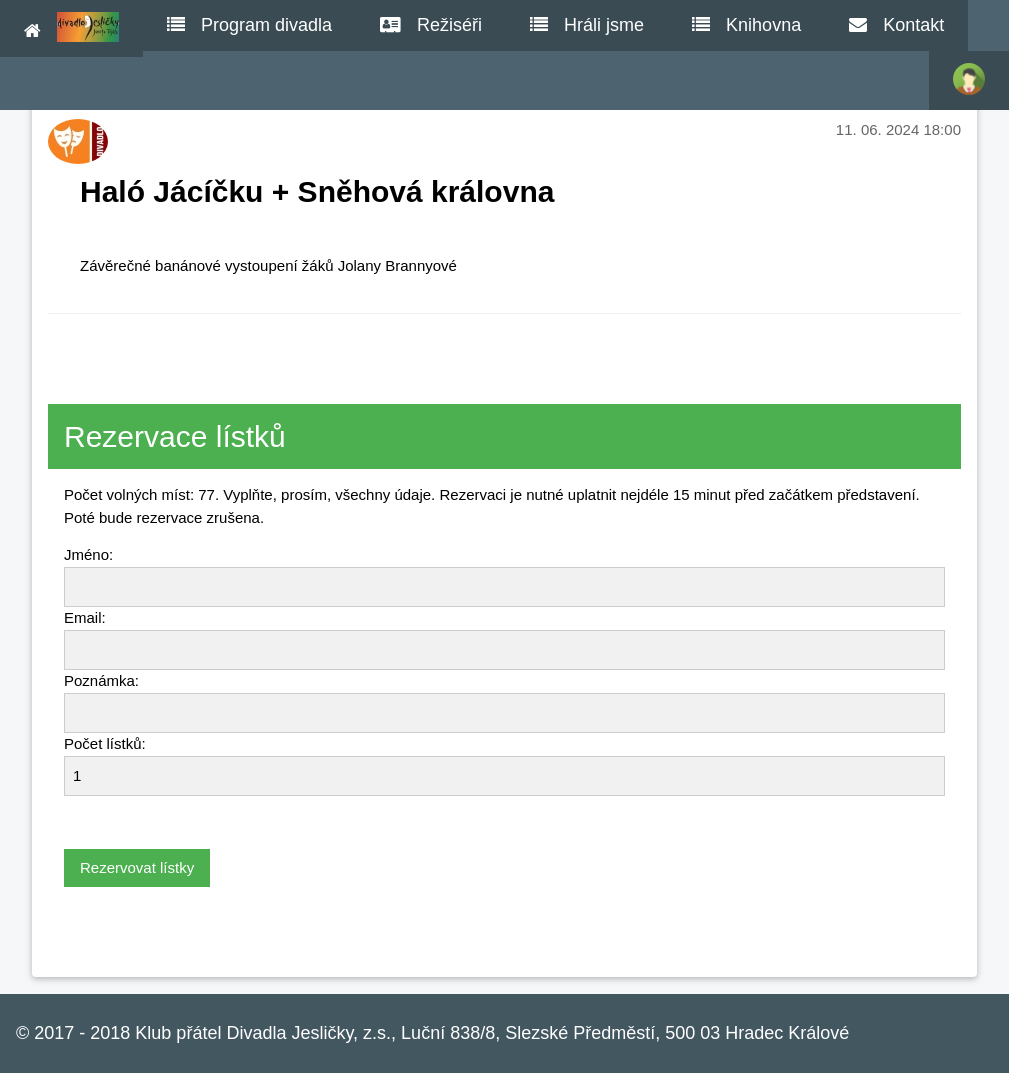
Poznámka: (101, 680)
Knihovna (746, 25)
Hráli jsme (587, 25)
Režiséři (431, 25)
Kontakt (896, 25)
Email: (85, 617)
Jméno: (88, 554)
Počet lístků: (105, 743)
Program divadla (249, 25)
